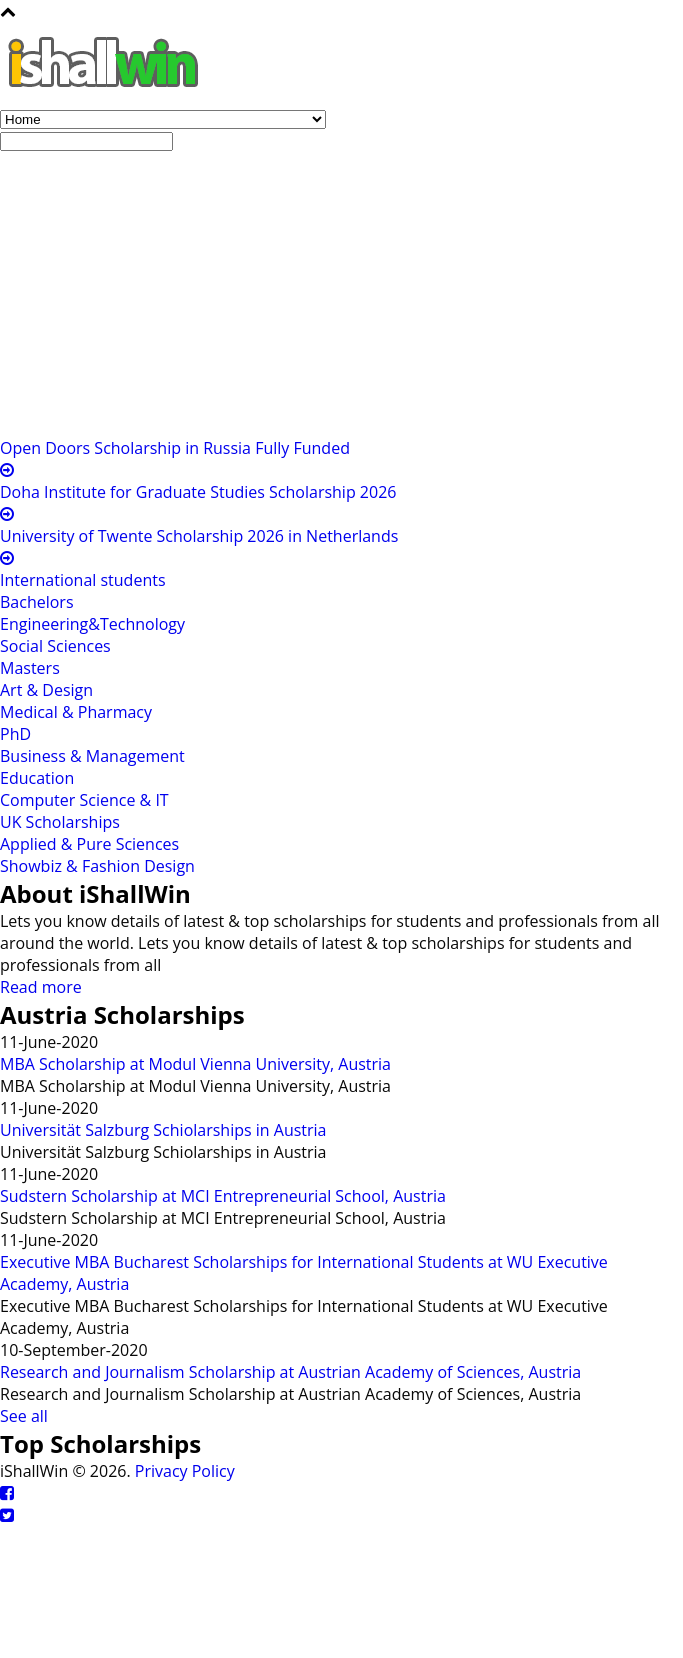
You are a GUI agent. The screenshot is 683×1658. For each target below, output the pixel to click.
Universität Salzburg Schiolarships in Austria (163, 1130)
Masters (30, 668)
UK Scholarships (60, 822)
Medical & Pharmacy (76, 712)
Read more (41, 987)
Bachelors (37, 602)
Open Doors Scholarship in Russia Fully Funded (175, 448)
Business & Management (92, 756)
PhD (15, 734)
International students (83, 580)
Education (37, 778)
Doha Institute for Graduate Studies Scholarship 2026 (198, 492)
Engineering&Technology (92, 624)
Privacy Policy (185, 1471)
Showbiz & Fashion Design (97, 866)
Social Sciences (55, 646)
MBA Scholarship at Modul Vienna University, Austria (195, 1064)
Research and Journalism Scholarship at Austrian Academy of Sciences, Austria (290, 1372)
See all (24, 1416)
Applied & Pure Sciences (89, 844)
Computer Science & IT (84, 800)
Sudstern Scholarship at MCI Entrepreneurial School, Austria (223, 1196)
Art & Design (46, 690)
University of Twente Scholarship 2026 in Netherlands (199, 536)
